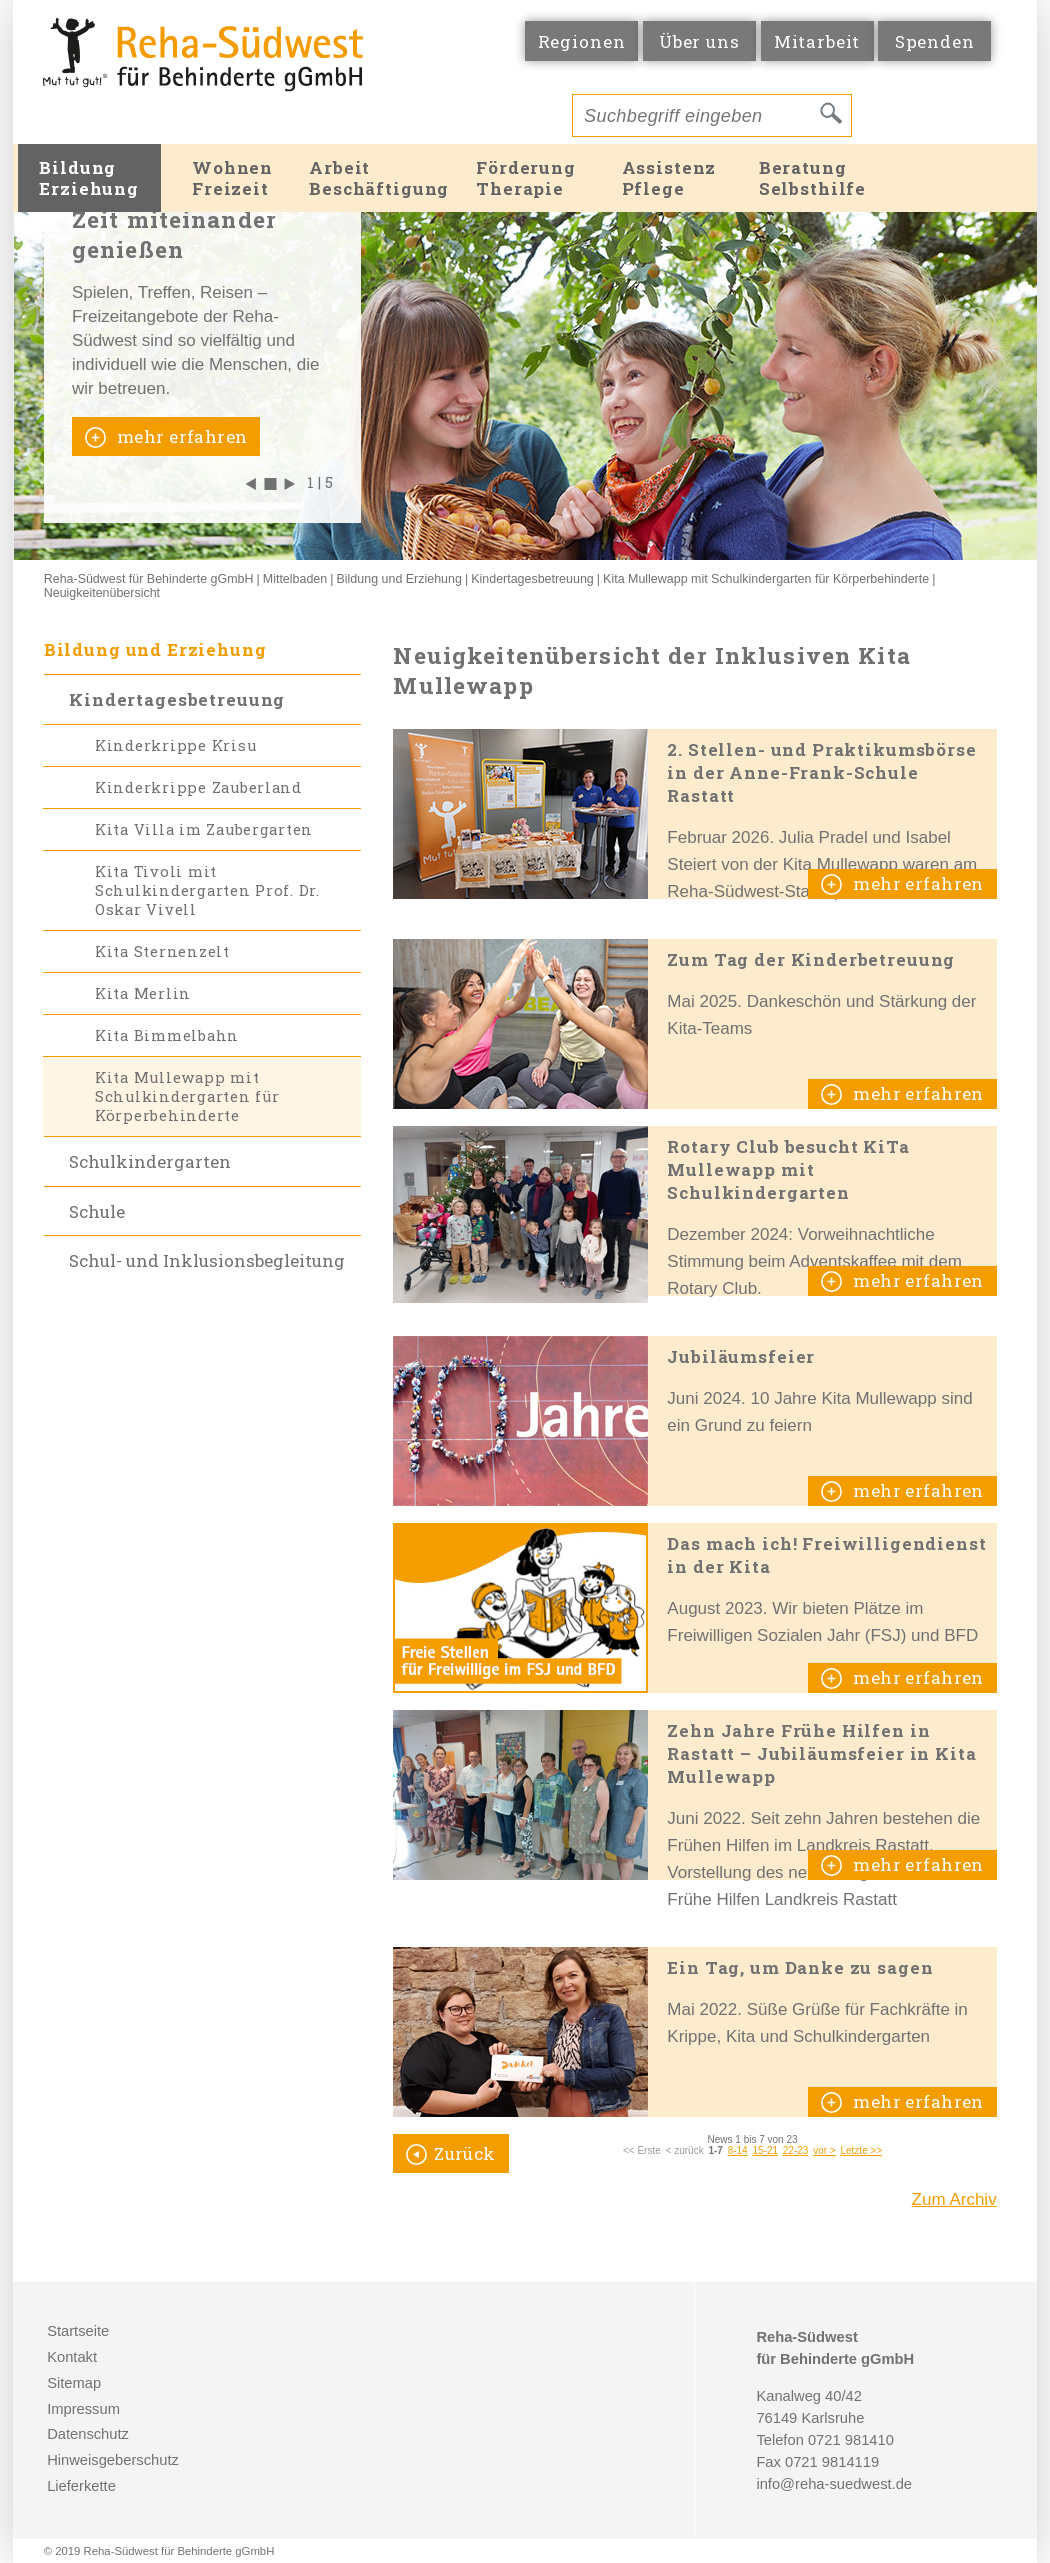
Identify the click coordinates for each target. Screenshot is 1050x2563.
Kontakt (72, 2357)
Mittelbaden (295, 579)
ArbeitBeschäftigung (379, 178)
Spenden (935, 41)
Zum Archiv (954, 2199)
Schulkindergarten (150, 1161)
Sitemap (74, 2383)
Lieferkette (81, 2486)
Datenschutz (88, 2434)
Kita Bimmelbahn (167, 1035)
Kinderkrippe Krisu (175, 745)
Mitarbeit (817, 41)
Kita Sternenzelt (162, 951)
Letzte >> (861, 2150)
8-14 (738, 2150)
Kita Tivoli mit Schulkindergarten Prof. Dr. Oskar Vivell (207, 890)
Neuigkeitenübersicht (102, 593)
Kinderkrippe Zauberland (198, 787)
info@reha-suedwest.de (834, 2484)
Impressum (83, 2409)
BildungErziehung (89, 178)
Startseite (78, 2331)
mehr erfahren (180, 436)
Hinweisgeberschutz (113, 2460)
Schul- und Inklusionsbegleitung (207, 1260)
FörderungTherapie (526, 178)
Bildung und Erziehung (399, 579)
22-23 (796, 2150)
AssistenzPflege (669, 178)
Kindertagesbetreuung (532, 579)
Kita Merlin (143, 993)
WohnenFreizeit (232, 178)
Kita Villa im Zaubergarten (204, 829)
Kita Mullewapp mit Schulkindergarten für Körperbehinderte (766, 579)
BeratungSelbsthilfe (812, 178)
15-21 (765, 2150)
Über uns (699, 41)
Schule (97, 1211)
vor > (824, 2150)
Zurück (465, 2153)
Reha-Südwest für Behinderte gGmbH (149, 579)
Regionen (582, 41)
